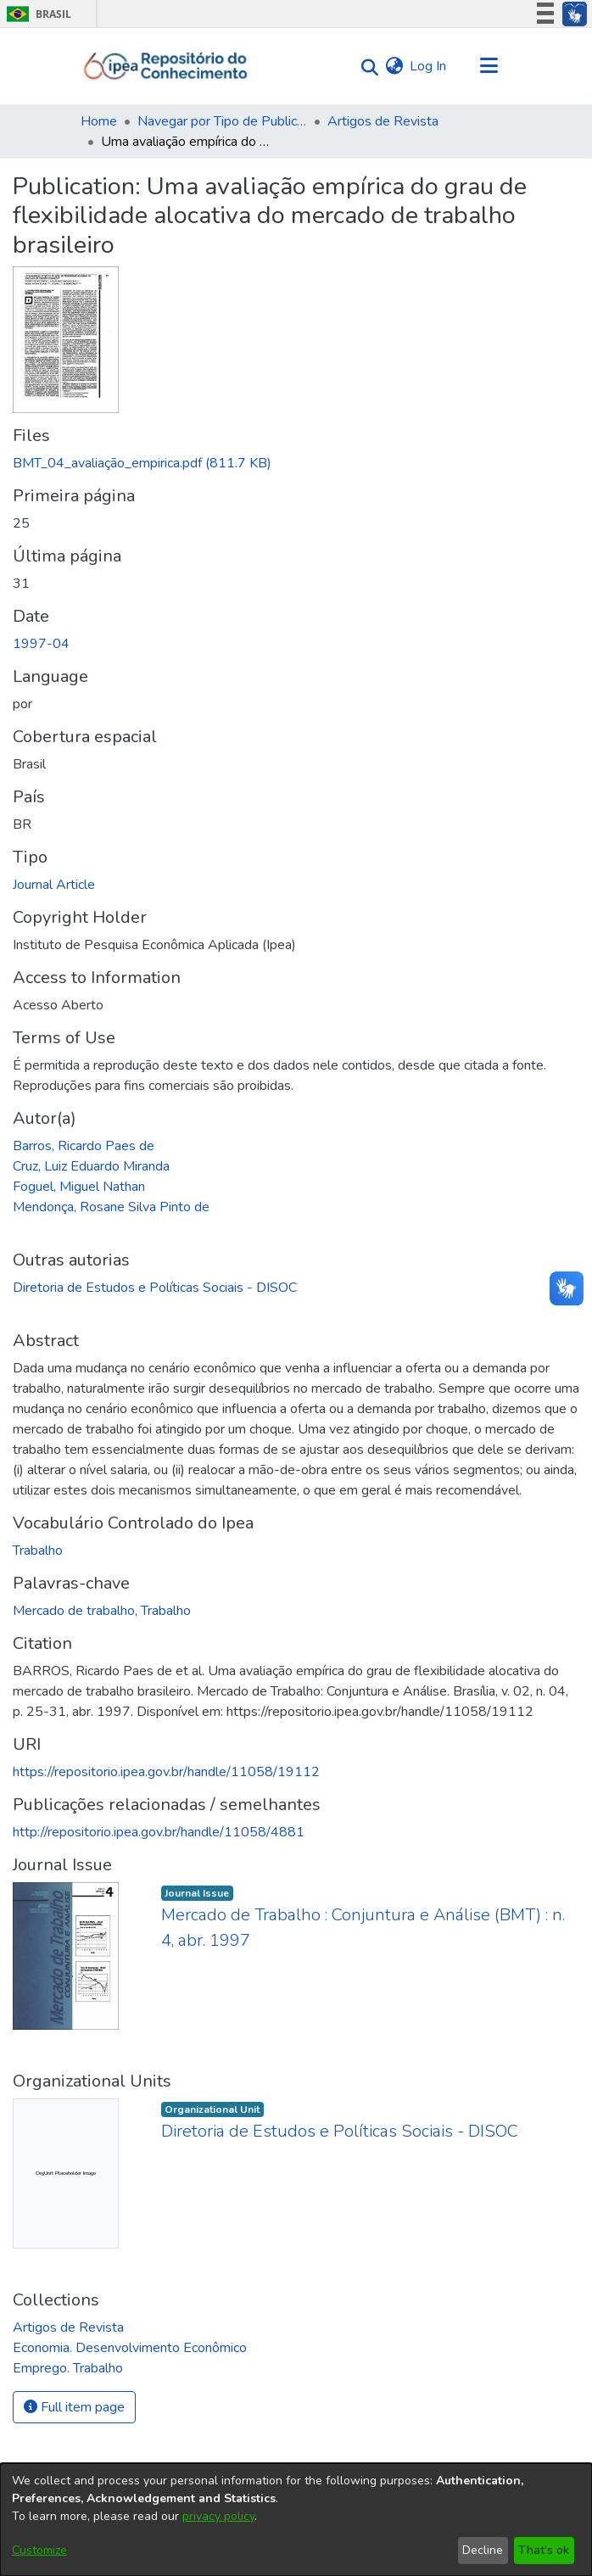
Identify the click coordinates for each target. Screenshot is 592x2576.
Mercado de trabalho (74, 1610)
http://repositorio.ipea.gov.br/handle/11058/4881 (158, 1832)
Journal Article (54, 884)
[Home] (166, 66)
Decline (482, 2550)
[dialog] (296, 2519)
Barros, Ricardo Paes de (83, 1146)
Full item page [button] (74, 2407)
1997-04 (41, 643)
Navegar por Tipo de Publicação (222, 121)
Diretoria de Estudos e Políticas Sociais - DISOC (155, 1287)
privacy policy (218, 2516)
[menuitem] (394, 66)
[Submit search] (365, 66)
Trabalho (38, 1550)
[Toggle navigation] (488, 66)
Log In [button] (429, 66)
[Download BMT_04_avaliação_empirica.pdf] (142, 463)
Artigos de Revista (382, 121)
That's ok (543, 2550)
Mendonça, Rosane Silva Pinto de (111, 1207)
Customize (39, 2550)
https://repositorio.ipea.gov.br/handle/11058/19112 (166, 1772)
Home (99, 121)
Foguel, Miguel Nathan (79, 1186)
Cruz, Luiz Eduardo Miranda (91, 1166)
